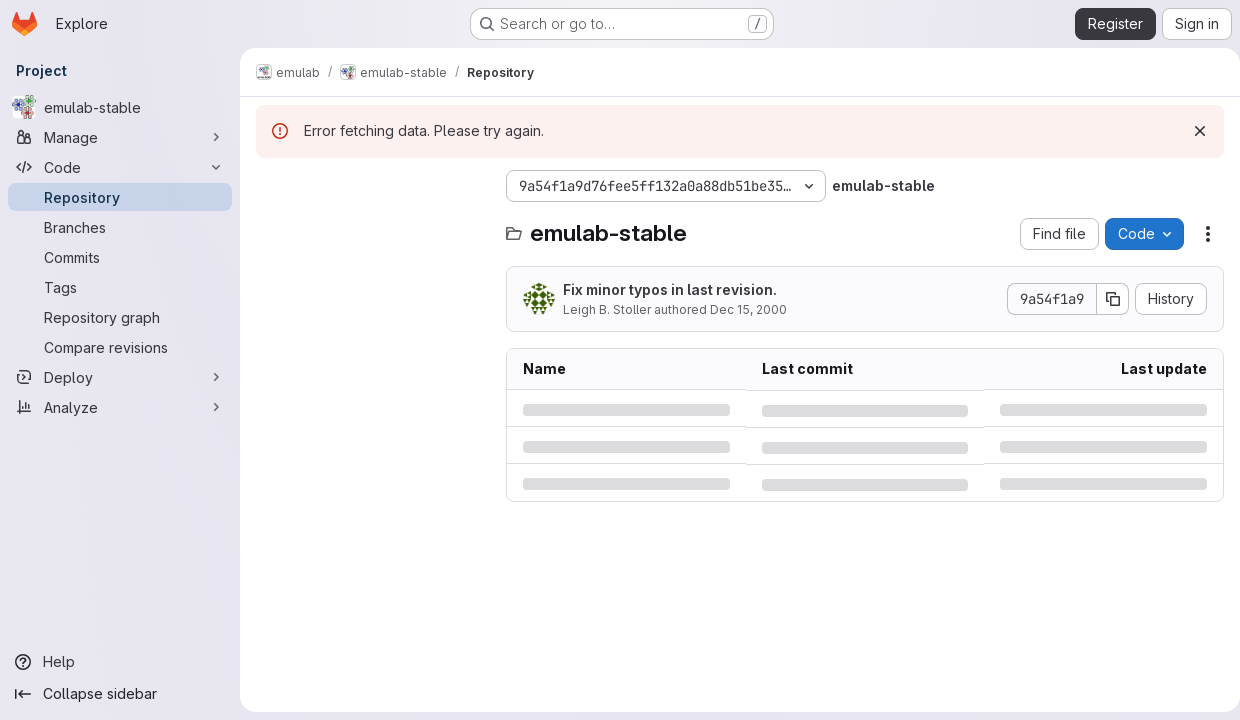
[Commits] (120, 257)
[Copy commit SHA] (1105, 299)
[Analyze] (120, 407)
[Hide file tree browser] (272, 186)
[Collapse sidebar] (120, 694)
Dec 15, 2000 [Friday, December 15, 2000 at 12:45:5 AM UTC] (748, 309)
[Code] (120, 167)
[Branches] (120, 227)
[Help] (120, 662)
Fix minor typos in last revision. (670, 289)
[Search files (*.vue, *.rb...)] (371, 226)
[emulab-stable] (120, 107)
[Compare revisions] (120, 347)
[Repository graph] (120, 317)
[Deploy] (120, 377)
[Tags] (120, 287)
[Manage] (120, 137)
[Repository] (120, 197)
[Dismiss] (1192, 131)
